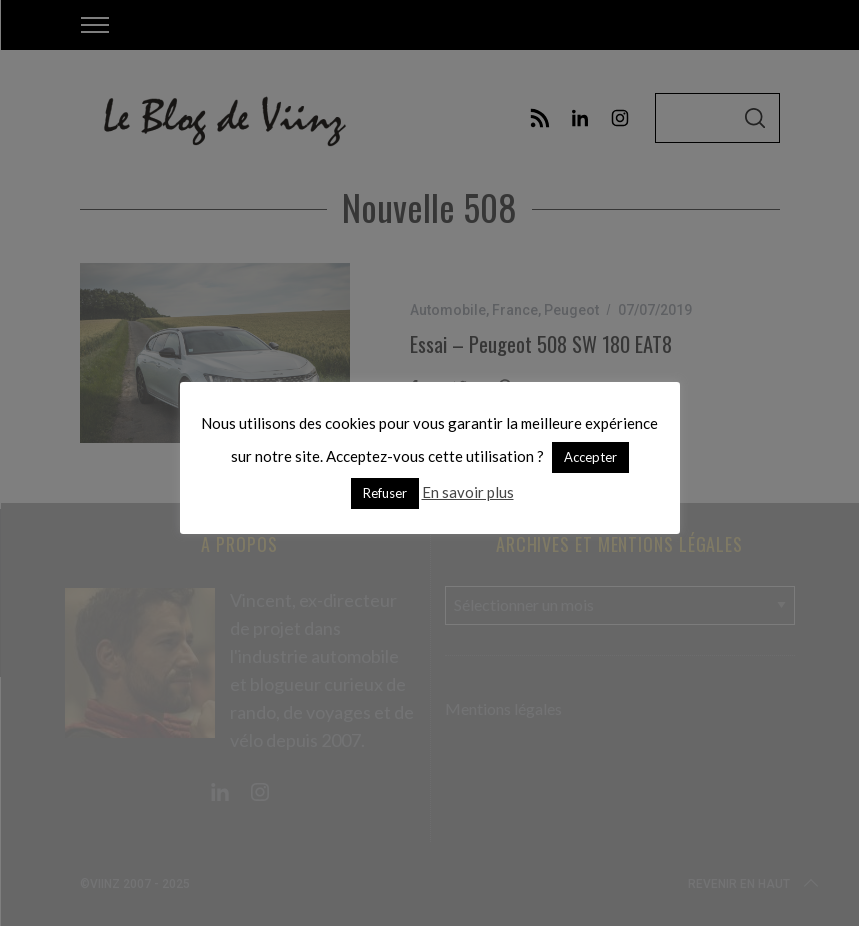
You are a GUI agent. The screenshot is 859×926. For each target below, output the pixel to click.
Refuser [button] (385, 493)
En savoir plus (468, 492)
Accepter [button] (590, 457)
